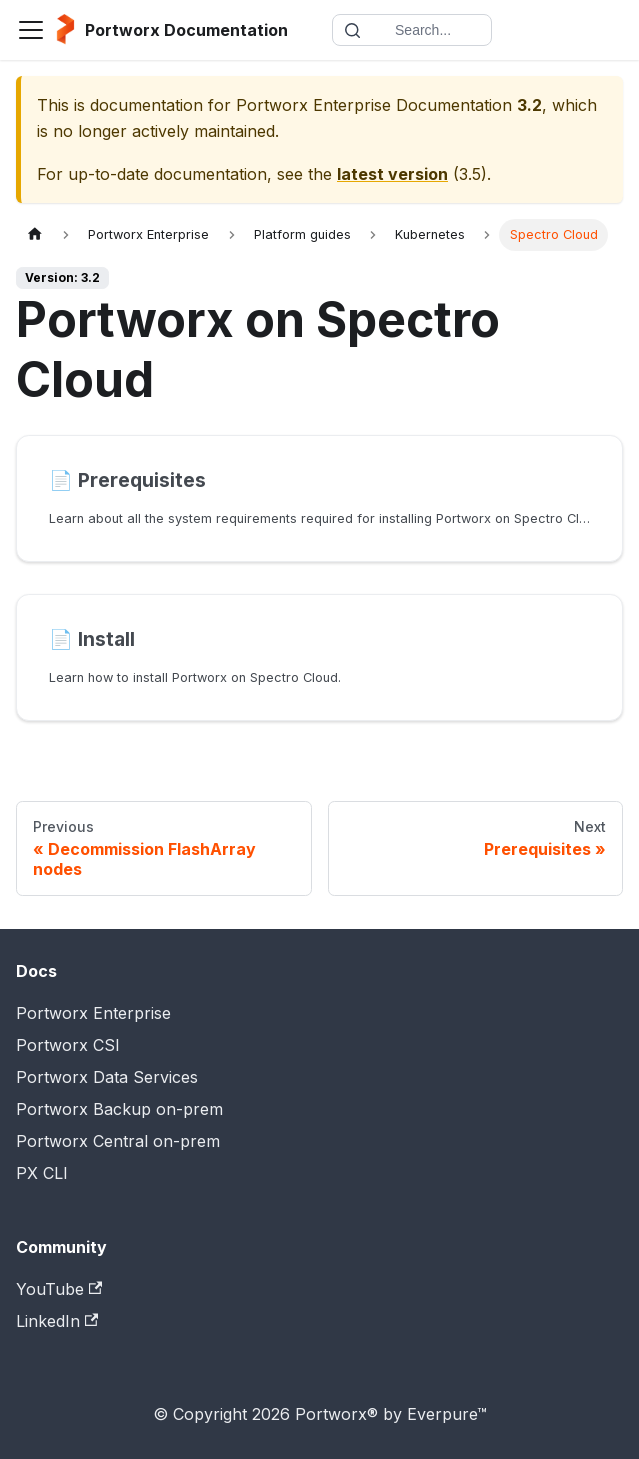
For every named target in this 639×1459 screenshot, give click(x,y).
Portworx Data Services (107, 1077)
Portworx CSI (68, 1045)
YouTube (59, 1289)
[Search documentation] (412, 30)
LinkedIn (57, 1321)
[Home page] (35, 234)
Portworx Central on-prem (118, 1141)
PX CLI (42, 1173)
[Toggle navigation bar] (31, 30)
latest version (392, 174)
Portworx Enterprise (93, 1013)
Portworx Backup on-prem (119, 1109)
